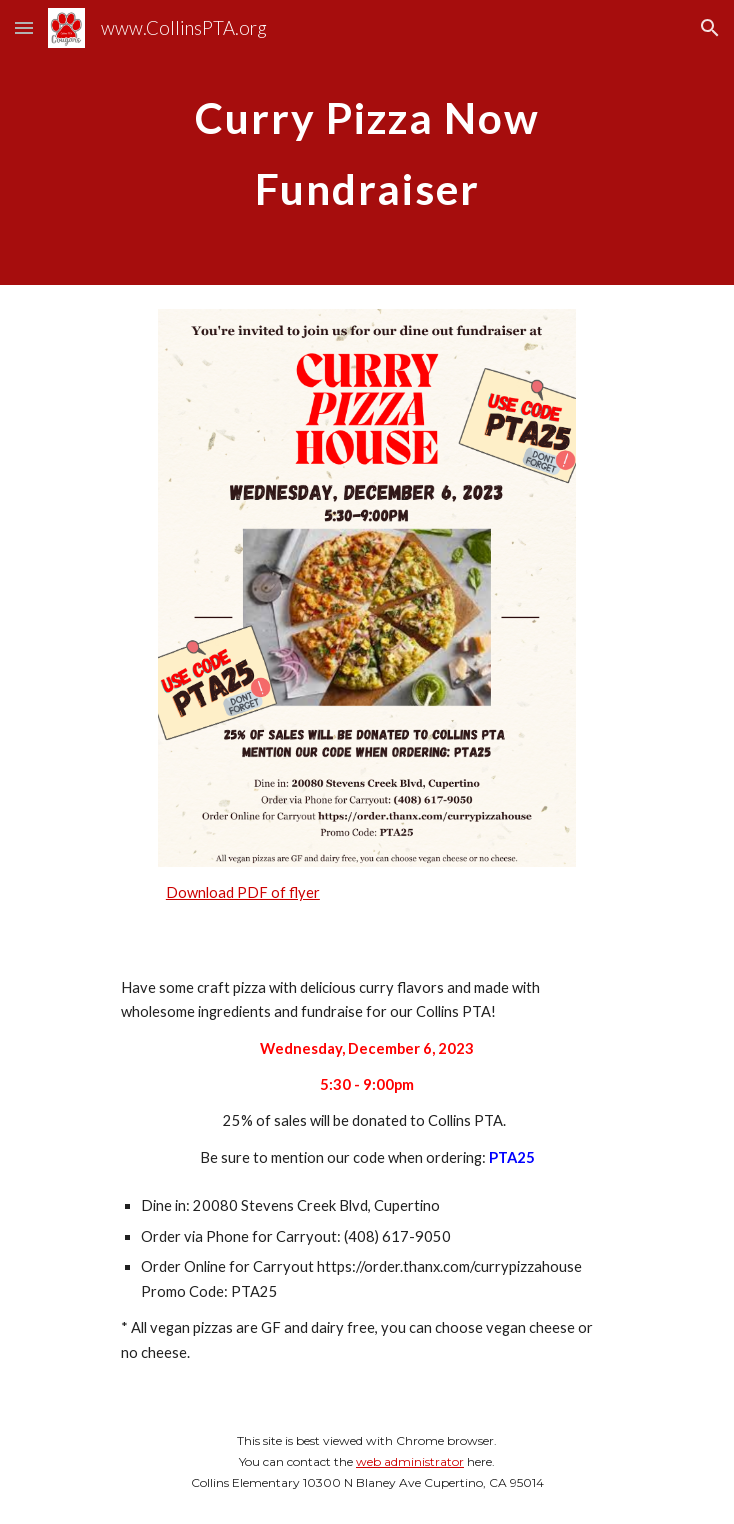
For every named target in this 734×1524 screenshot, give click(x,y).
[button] (24, 27)
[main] (366, 142)
